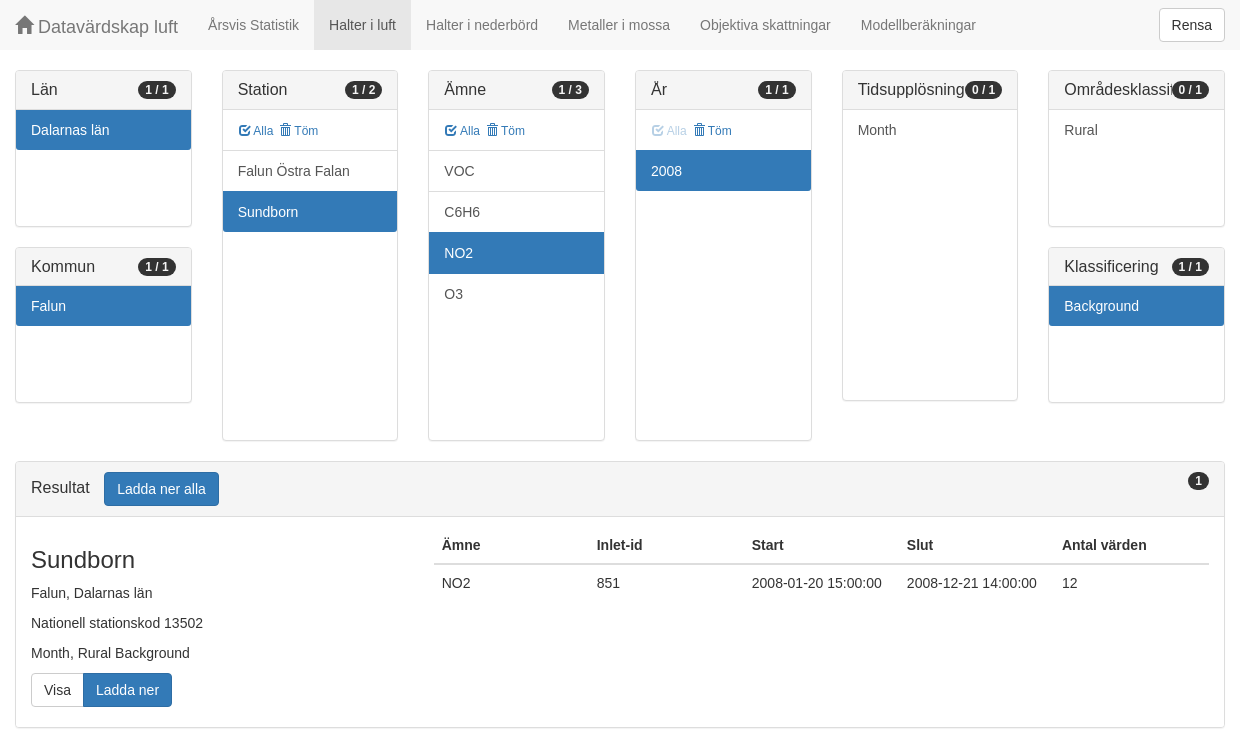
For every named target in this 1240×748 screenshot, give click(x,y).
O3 (453, 294)
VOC (459, 171)
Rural (1080, 130)
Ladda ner (127, 690)
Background (1101, 306)
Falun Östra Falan (294, 171)
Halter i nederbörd (482, 25)
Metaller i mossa (619, 25)
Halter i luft (362, 25)
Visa (57, 690)
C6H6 (462, 212)
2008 (666, 171)
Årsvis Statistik (253, 25)
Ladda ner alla (161, 489)
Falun (48, 306)
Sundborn (268, 212)
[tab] (620, 489)
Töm (298, 131)
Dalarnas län (70, 130)
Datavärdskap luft (96, 26)
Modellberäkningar (918, 25)
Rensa (1192, 25)
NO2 (458, 253)
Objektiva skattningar (765, 25)
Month (877, 130)
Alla (256, 131)
